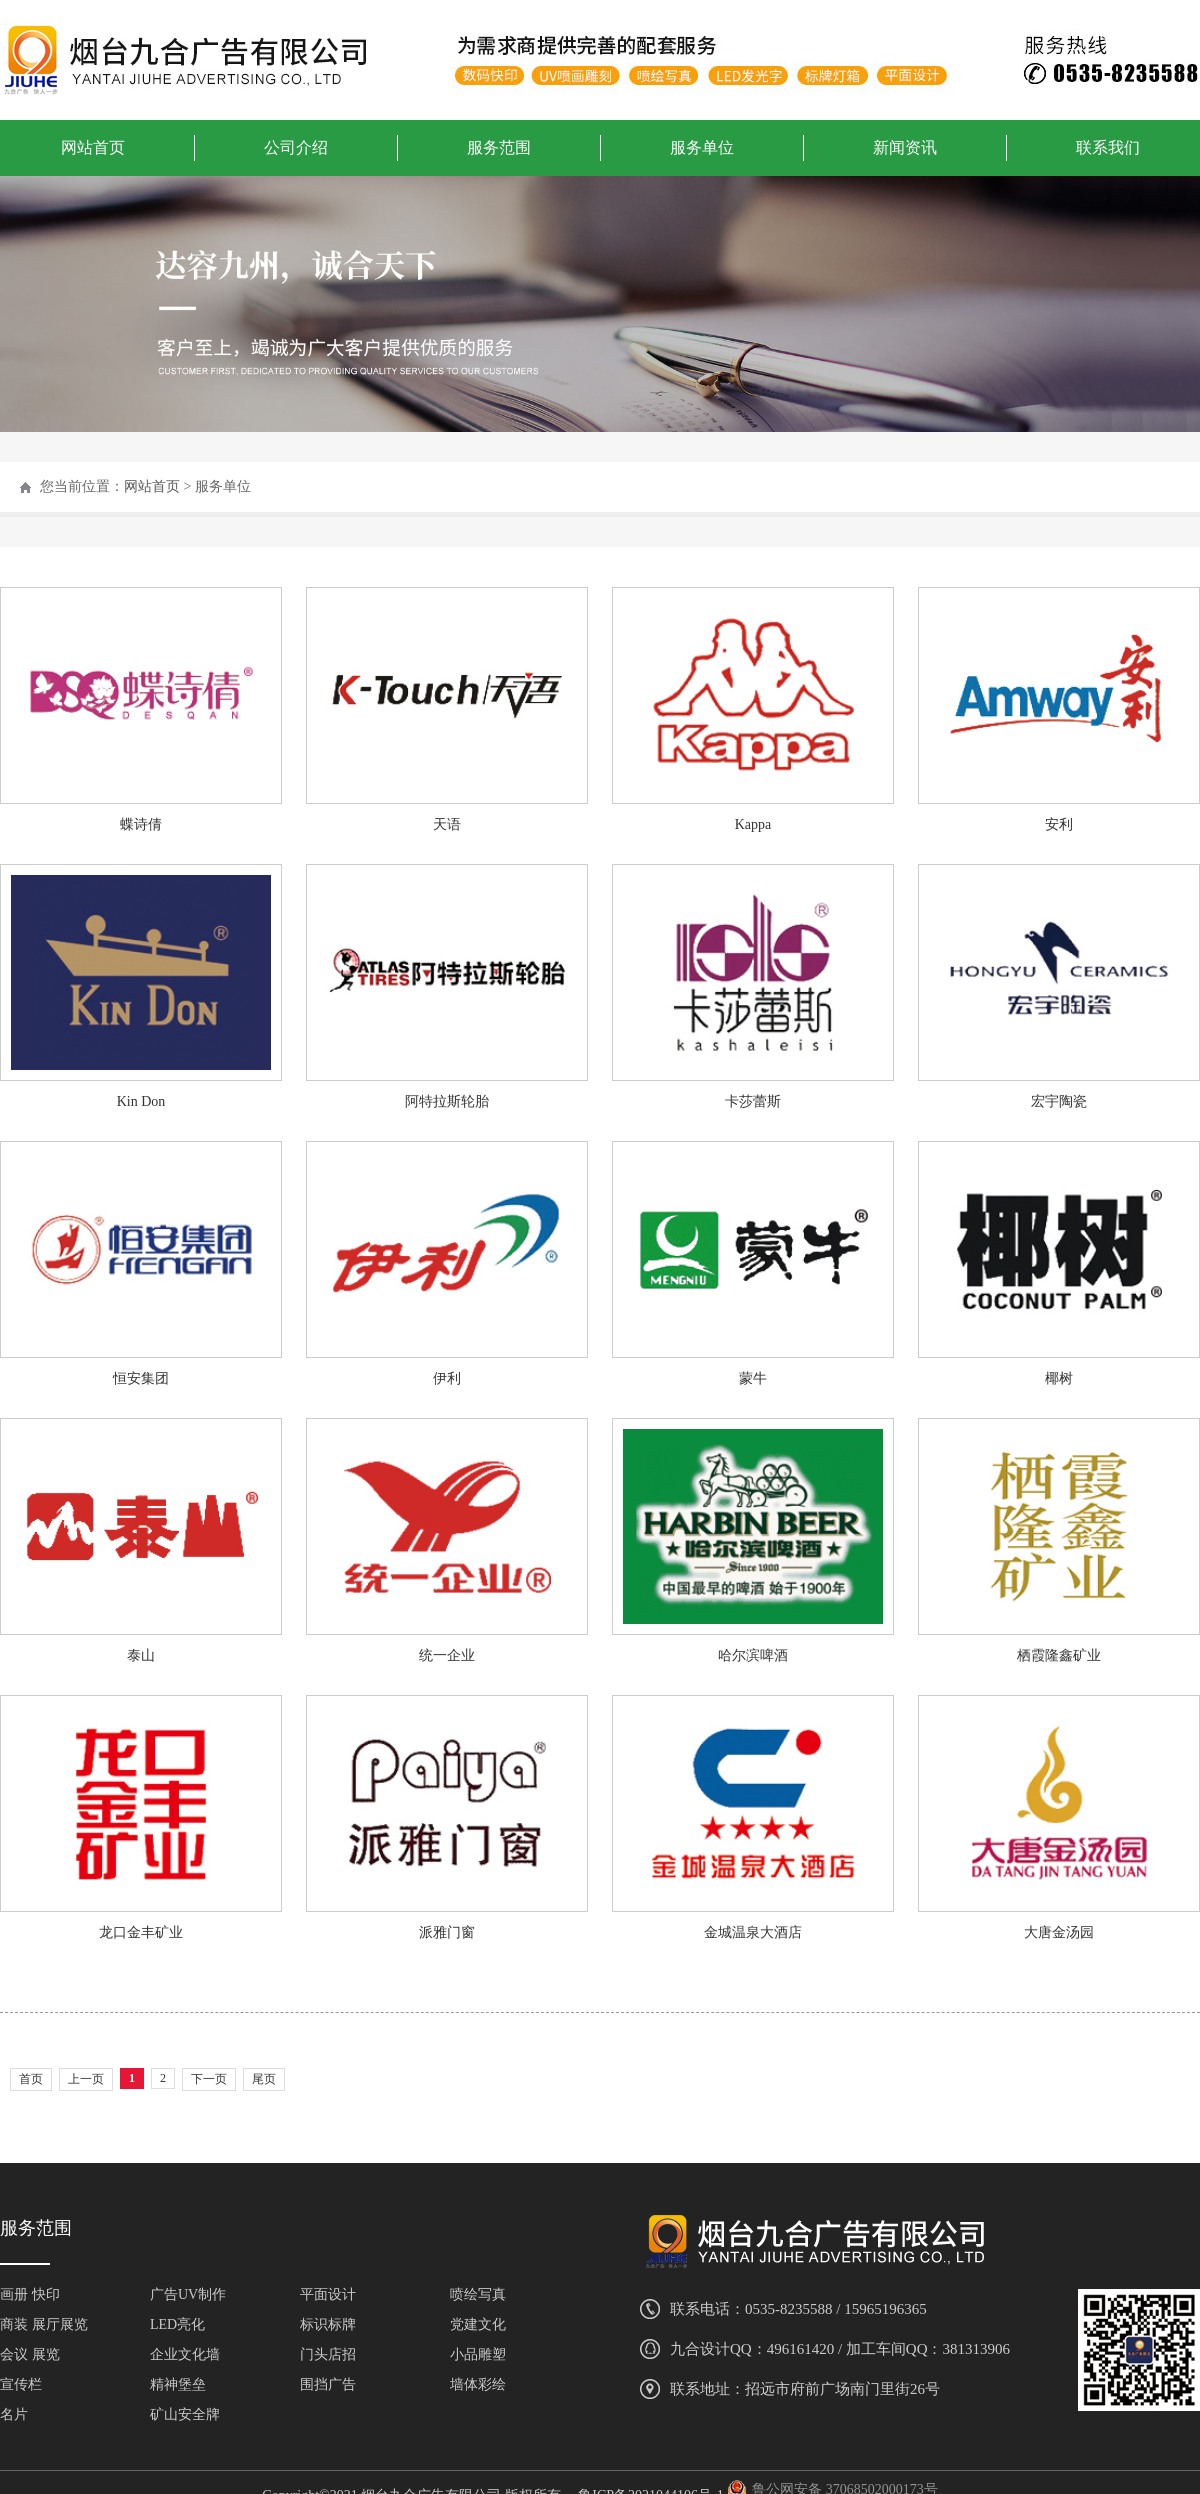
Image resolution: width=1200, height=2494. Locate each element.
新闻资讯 (905, 147)
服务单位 (702, 147)
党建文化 (478, 2324)
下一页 (209, 2079)
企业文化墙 (185, 2354)
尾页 (264, 2079)
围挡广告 (328, 2384)
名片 (14, 2414)
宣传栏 (21, 2384)
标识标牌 (328, 2324)
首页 (31, 2079)
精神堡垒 (178, 2384)
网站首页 (93, 147)
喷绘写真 (478, 2294)
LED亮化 (177, 2324)
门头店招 (328, 2354)
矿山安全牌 (185, 2414)
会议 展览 (30, 2354)
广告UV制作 (188, 2294)
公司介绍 (296, 147)
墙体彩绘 (478, 2384)
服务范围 (499, 147)
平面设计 (328, 2294)
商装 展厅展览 (44, 2324)
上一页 (86, 2079)
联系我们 (1108, 147)
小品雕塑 (478, 2354)
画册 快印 (30, 2294)
